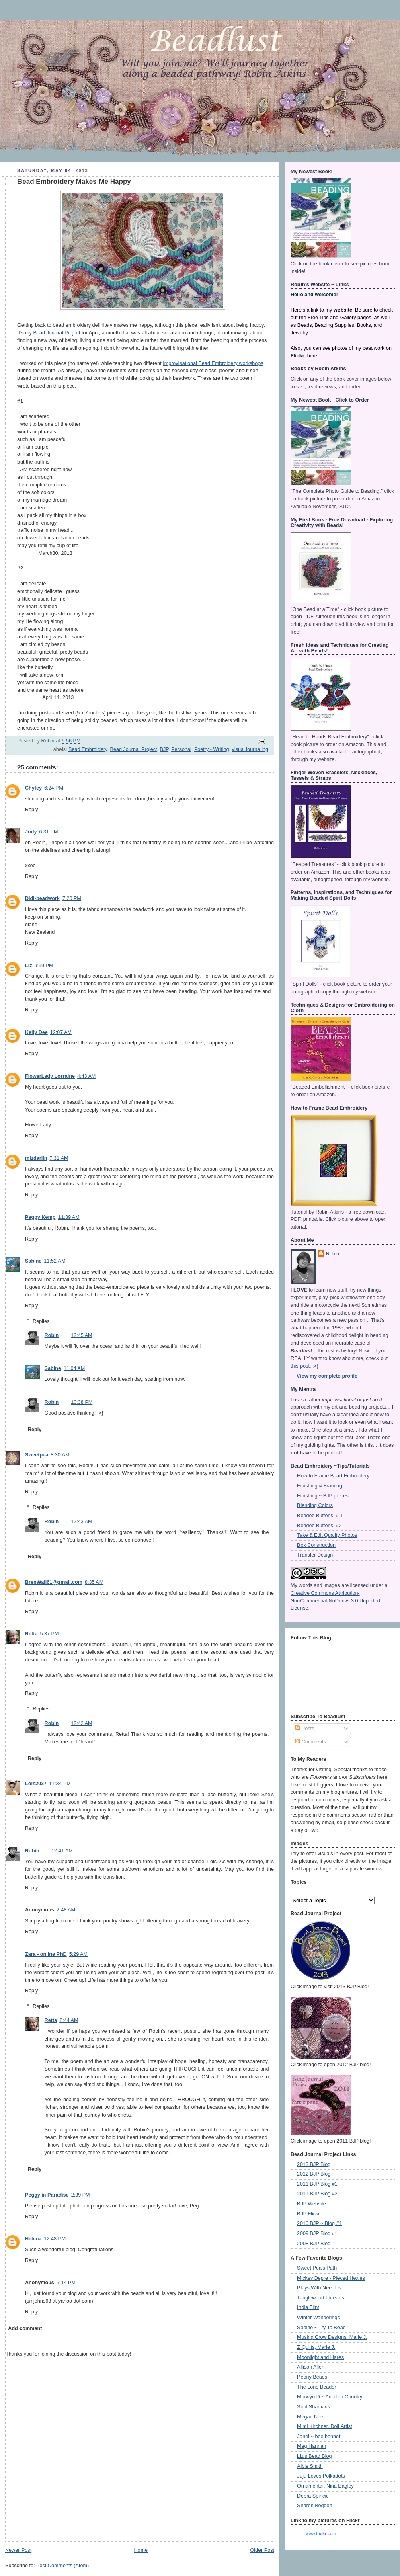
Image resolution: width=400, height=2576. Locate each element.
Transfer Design (315, 1555)
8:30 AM (60, 1455)
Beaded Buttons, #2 (319, 1525)
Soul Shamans (313, 2407)
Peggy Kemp (40, 1217)
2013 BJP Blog (313, 2164)
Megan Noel (310, 2417)
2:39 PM (80, 2195)
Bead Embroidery (87, 749)
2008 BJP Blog (313, 2243)
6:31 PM (48, 832)
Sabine (33, 1261)
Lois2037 (36, 1783)
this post (300, 1366)
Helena (33, 2239)
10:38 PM (81, 1402)
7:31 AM (58, 1158)
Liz (28, 965)
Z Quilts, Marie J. (316, 2347)
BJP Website (311, 2204)
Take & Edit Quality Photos (327, 1535)
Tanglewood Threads (320, 2298)
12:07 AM (61, 1032)
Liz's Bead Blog (314, 2456)
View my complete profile (327, 1376)
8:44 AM (68, 2020)
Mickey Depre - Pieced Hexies (331, 2278)
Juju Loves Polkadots (321, 2476)
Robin (52, 1335)
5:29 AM (78, 1954)
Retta (31, 1634)
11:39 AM (68, 1217)
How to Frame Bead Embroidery (333, 1476)
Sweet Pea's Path (317, 2268)
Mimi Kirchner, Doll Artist (324, 2426)
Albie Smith (310, 2466)
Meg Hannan (311, 2446)
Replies (41, 1321)
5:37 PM (49, 1634)
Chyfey (33, 788)
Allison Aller (310, 2367)
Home (141, 2550)
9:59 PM (44, 965)
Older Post (262, 2550)
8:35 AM (94, 1582)
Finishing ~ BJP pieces (323, 1496)
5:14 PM (66, 2282)
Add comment (25, 2328)
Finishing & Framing (319, 1486)
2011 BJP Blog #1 (317, 2184)
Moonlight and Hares (320, 2357)
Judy (31, 832)
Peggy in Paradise (47, 2195)
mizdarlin (36, 1158)
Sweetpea (36, 1455)
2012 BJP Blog (313, 2174)
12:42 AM (81, 1723)
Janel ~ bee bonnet (319, 2436)
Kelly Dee (36, 1032)
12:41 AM (62, 1851)
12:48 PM (55, 2239)
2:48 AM (66, 1910)
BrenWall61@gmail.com (53, 1582)
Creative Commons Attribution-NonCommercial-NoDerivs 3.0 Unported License (335, 1600)
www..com (321, 2533)
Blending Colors (315, 1505)
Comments (310, 1742)
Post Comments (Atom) (62, 2565)
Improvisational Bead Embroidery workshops (213, 363)
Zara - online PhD (46, 1954)
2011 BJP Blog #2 (317, 2194)
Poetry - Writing (211, 749)
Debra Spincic (313, 2496)
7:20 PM (71, 898)
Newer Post (18, 2550)
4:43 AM (86, 1076)
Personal (181, 749)
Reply (31, 809)
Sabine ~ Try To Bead (321, 2327)
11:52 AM (54, 1261)
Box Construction (316, 1545)
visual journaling (250, 749)
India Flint (308, 2307)
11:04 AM (74, 1368)
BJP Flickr (308, 2214)
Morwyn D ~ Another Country (329, 2397)
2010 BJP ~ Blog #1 (319, 2223)
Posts (304, 1728)
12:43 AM (81, 1521)
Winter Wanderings (318, 2317)
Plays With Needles (319, 2288)
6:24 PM (53, 788)
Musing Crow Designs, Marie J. (332, 2337)
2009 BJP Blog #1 (317, 2233)
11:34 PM (60, 1783)
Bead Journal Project (56, 333)
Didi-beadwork (42, 898)
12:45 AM (81, 1335)
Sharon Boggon (314, 2505)
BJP (164, 749)
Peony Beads (312, 2377)
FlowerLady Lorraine (50, 1076)
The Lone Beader (316, 2387)
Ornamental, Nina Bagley (325, 2486)
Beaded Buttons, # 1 (320, 1515)
